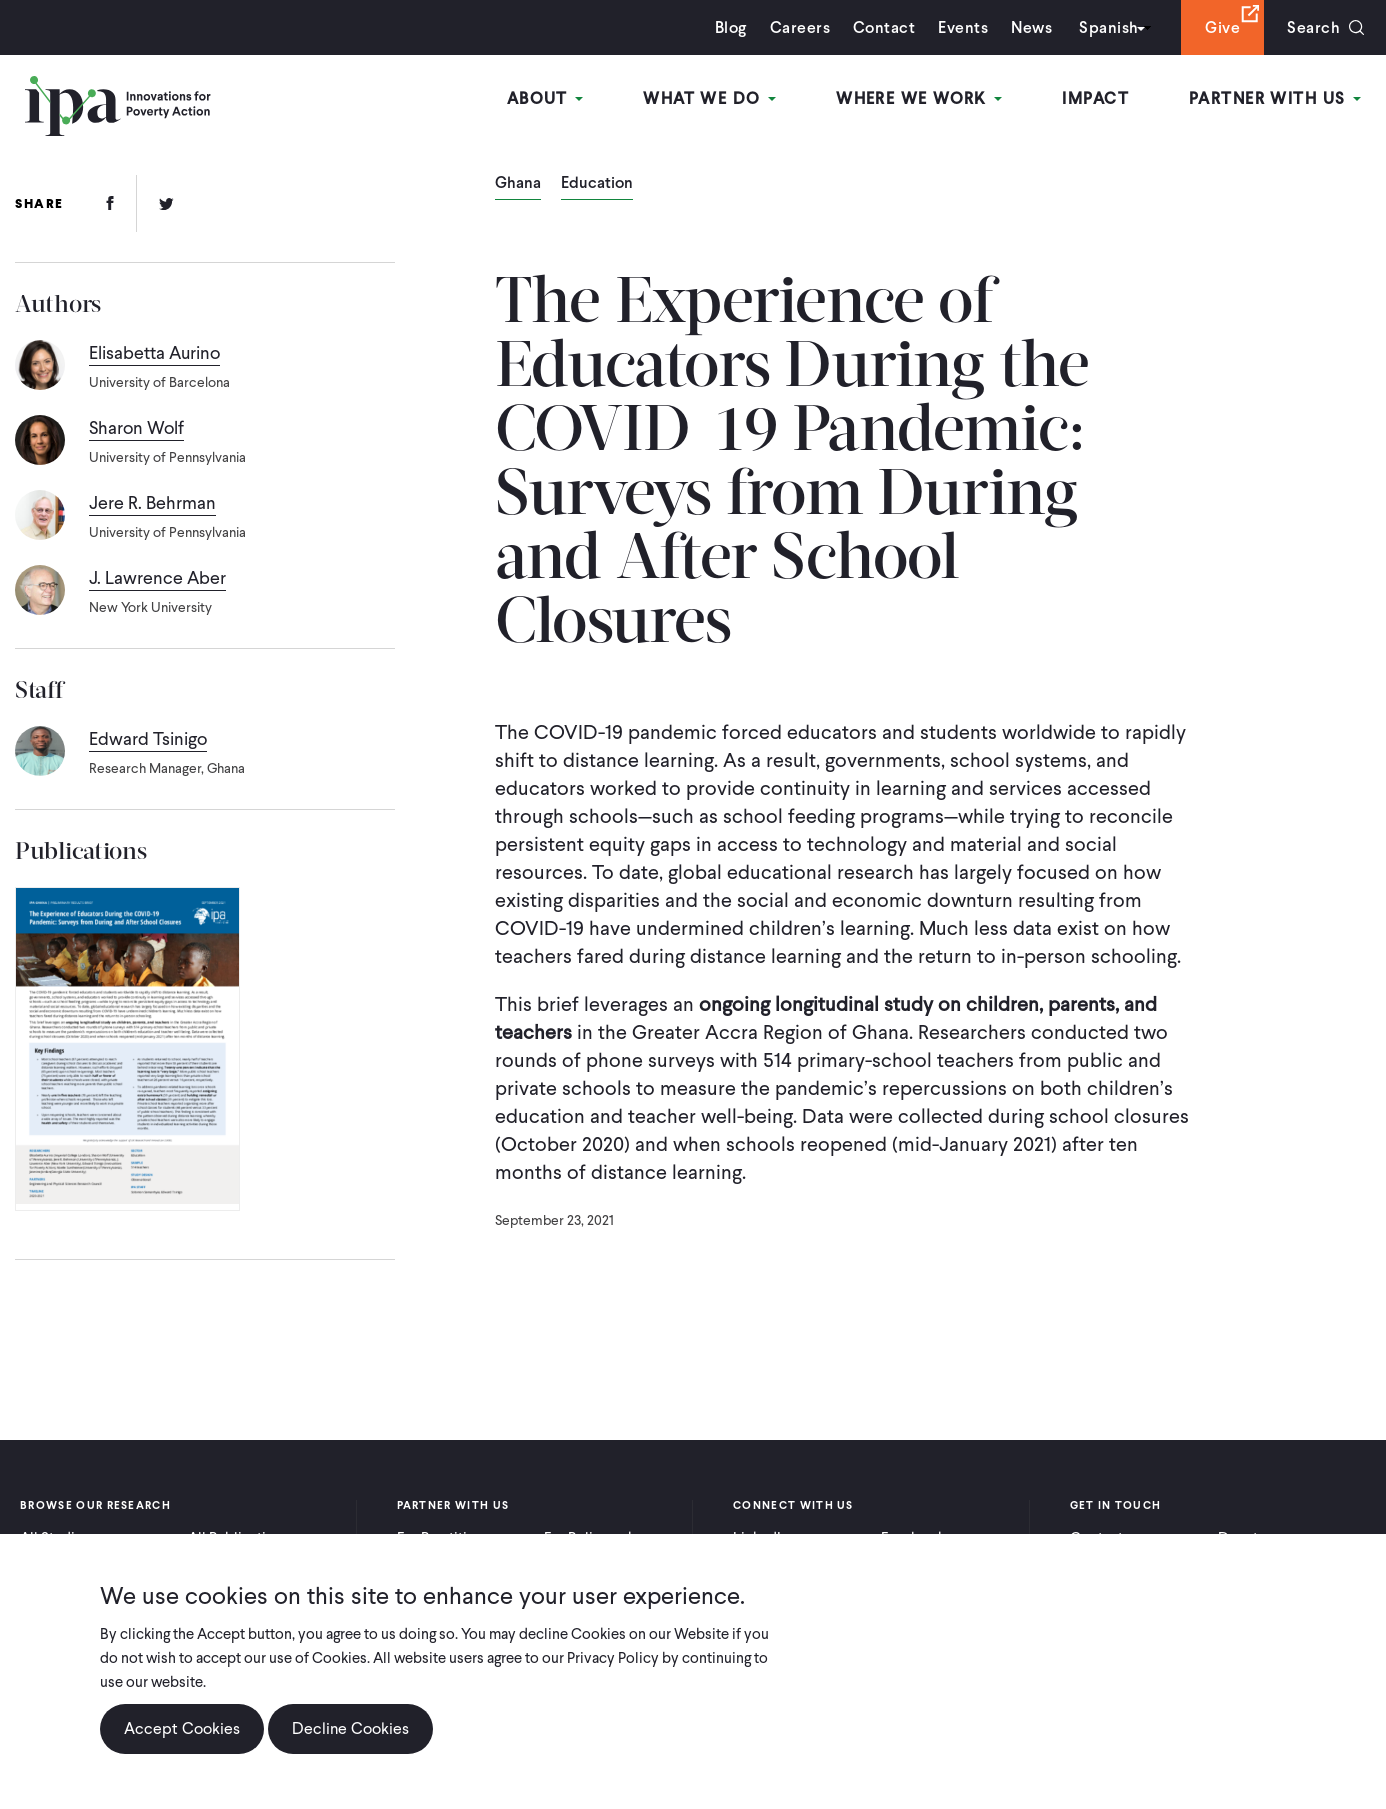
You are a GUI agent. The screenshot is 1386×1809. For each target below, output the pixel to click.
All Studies (55, 1538)
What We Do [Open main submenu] (709, 98)
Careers (800, 27)
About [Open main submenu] (545, 98)
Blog (731, 27)
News (1031, 27)
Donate (1242, 1538)
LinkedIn (761, 1538)
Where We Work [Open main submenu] (919, 98)
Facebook (913, 1538)
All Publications (239, 1538)
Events (963, 27)
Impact (1095, 98)
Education (597, 184)
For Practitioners (450, 1538)
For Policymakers (599, 1538)
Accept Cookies (182, 1745)
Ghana (518, 184)
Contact (884, 27)
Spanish (1108, 27)
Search (1313, 27)
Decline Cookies (350, 1745)
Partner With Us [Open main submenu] (1275, 98)
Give (1222, 27)
